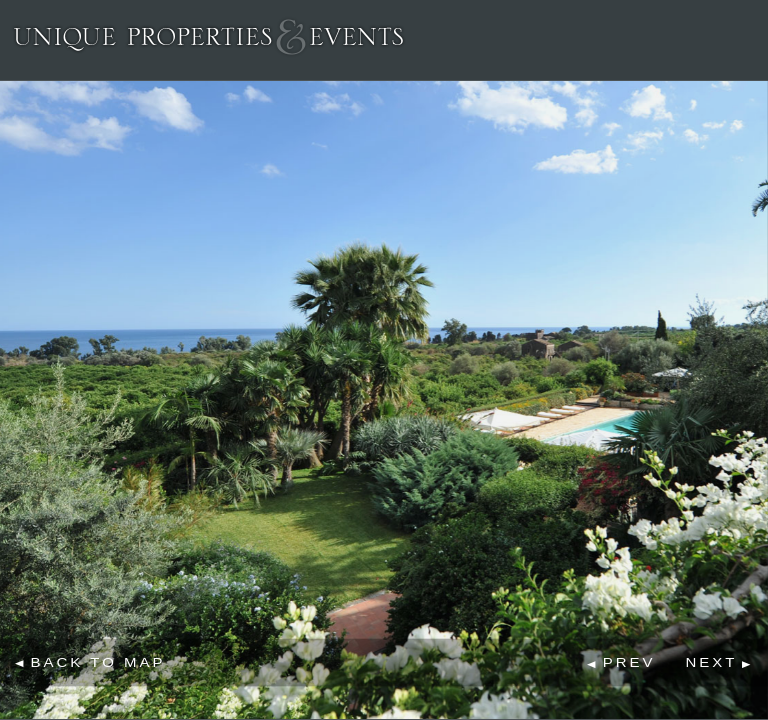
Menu (742, 36)
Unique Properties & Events (208, 36)
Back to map (98, 661)
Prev (629, 662)
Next (711, 662)
